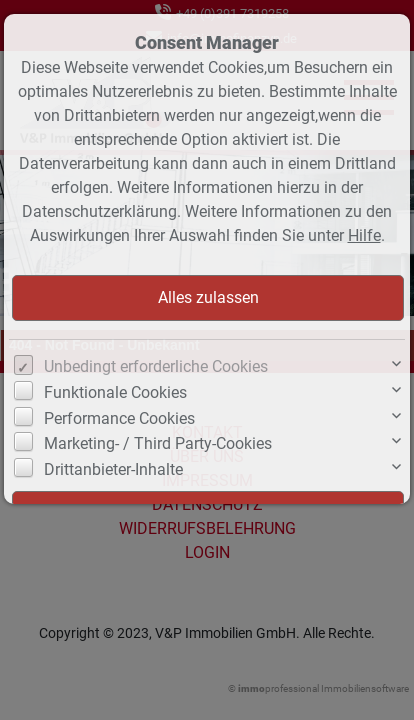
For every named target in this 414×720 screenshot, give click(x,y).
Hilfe (364, 235)
